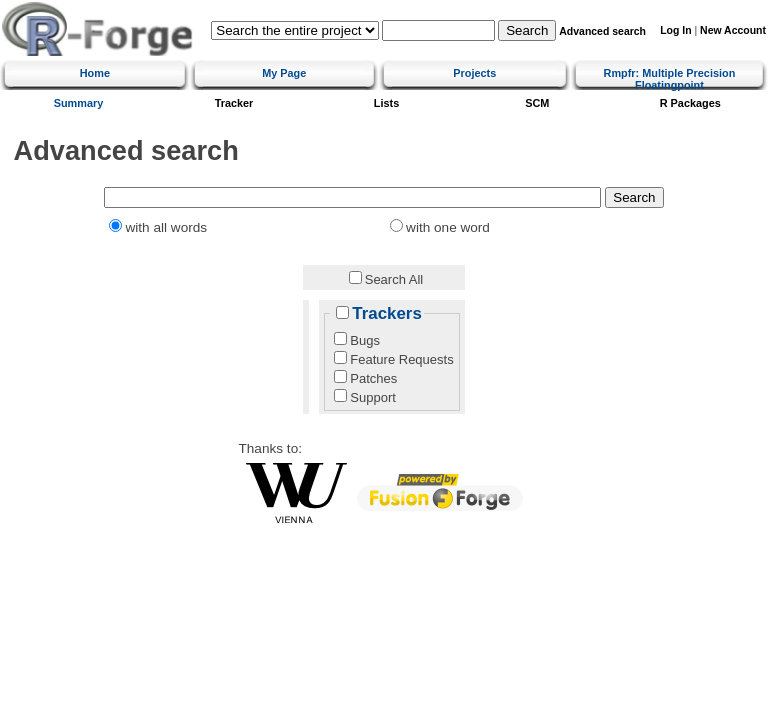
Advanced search (602, 31)
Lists (386, 103)
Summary (79, 103)
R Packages (690, 103)
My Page (284, 73)
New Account (733, 30)
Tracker (234, 103)
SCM (537, 103)
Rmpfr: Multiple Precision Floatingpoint (670, 79)
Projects (474, 73)
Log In (675, 30)
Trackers (387, 313)
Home (95, 73)
